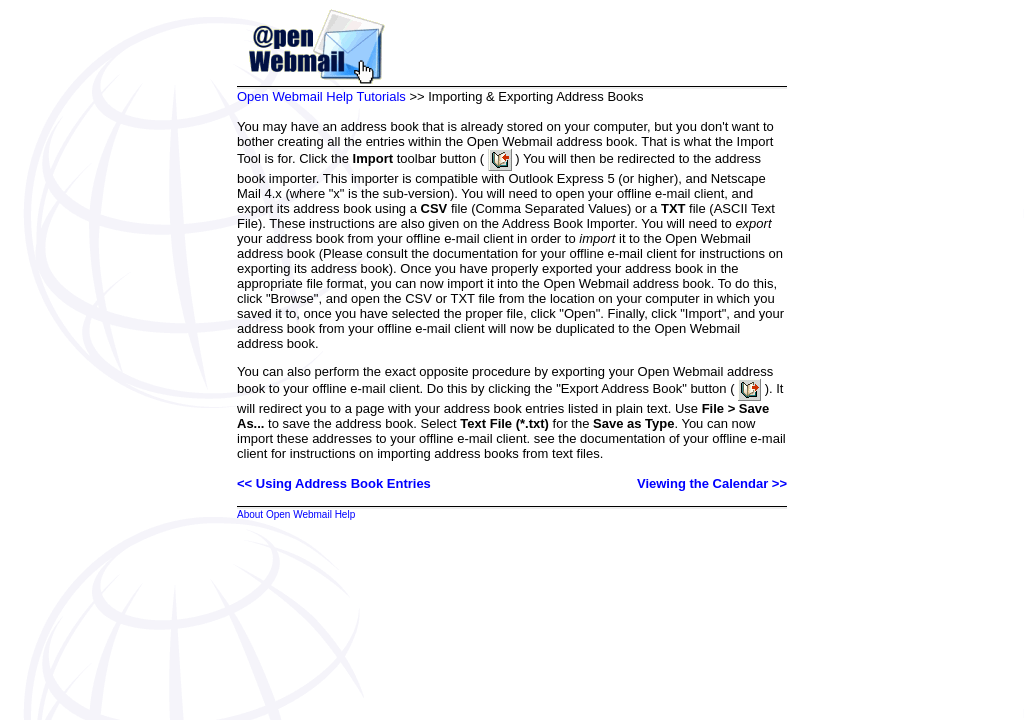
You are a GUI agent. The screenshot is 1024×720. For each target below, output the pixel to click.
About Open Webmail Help (296, 514)
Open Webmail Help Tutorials (321, 96)
